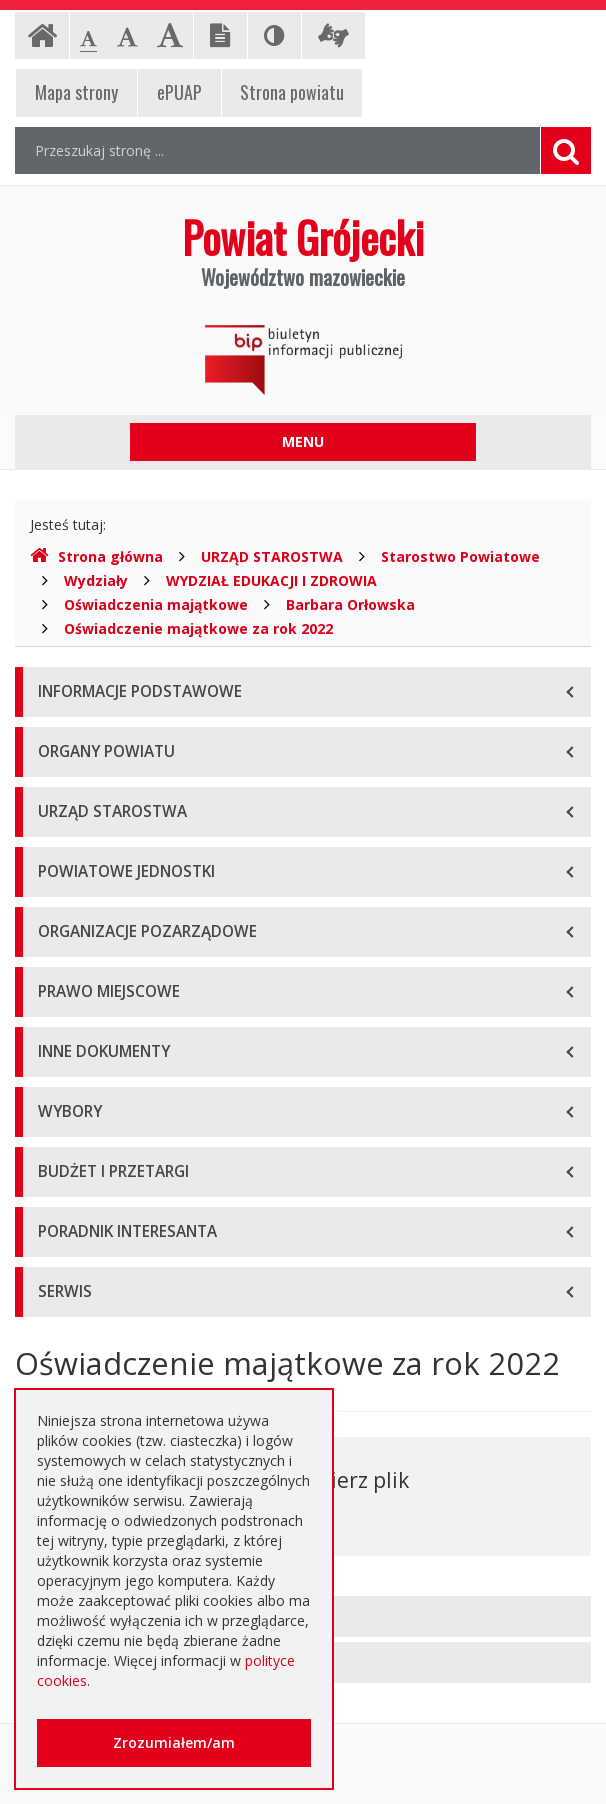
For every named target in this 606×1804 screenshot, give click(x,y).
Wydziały (96, 580)
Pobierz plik (351, 1480)
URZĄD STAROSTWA (272, 556)
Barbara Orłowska (350, 604)
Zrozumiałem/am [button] (174, 1742)
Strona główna (96, 556)
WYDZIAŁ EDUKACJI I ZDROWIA (271, 580)
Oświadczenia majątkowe (156, 604)
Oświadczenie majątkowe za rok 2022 (198, 628)
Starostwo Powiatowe (460, 556)
